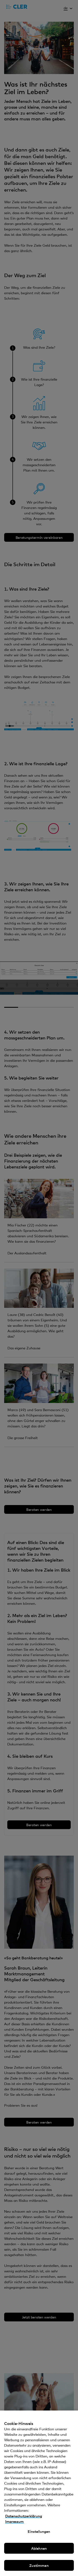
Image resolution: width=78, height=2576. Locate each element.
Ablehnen (39, 2553)
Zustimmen (39, 2570)
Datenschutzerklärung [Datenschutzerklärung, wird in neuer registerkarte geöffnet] (23, 2520)
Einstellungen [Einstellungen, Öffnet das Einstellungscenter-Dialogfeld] (39, 2536)
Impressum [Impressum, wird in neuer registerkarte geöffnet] (14, 2526)
